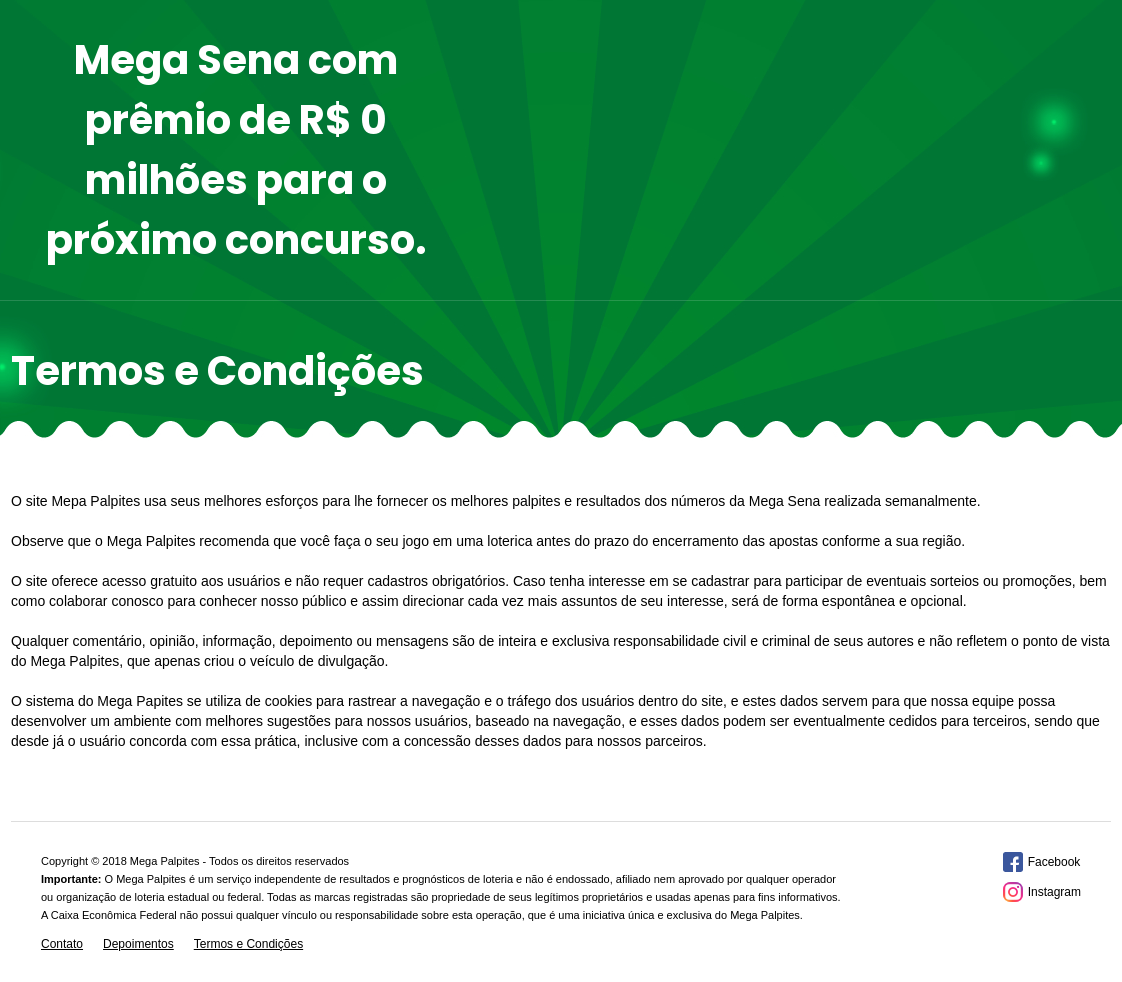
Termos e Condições (248, 944)
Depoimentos (138, 944)
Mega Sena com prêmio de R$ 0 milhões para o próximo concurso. (236, 150)
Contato (62, 944)
